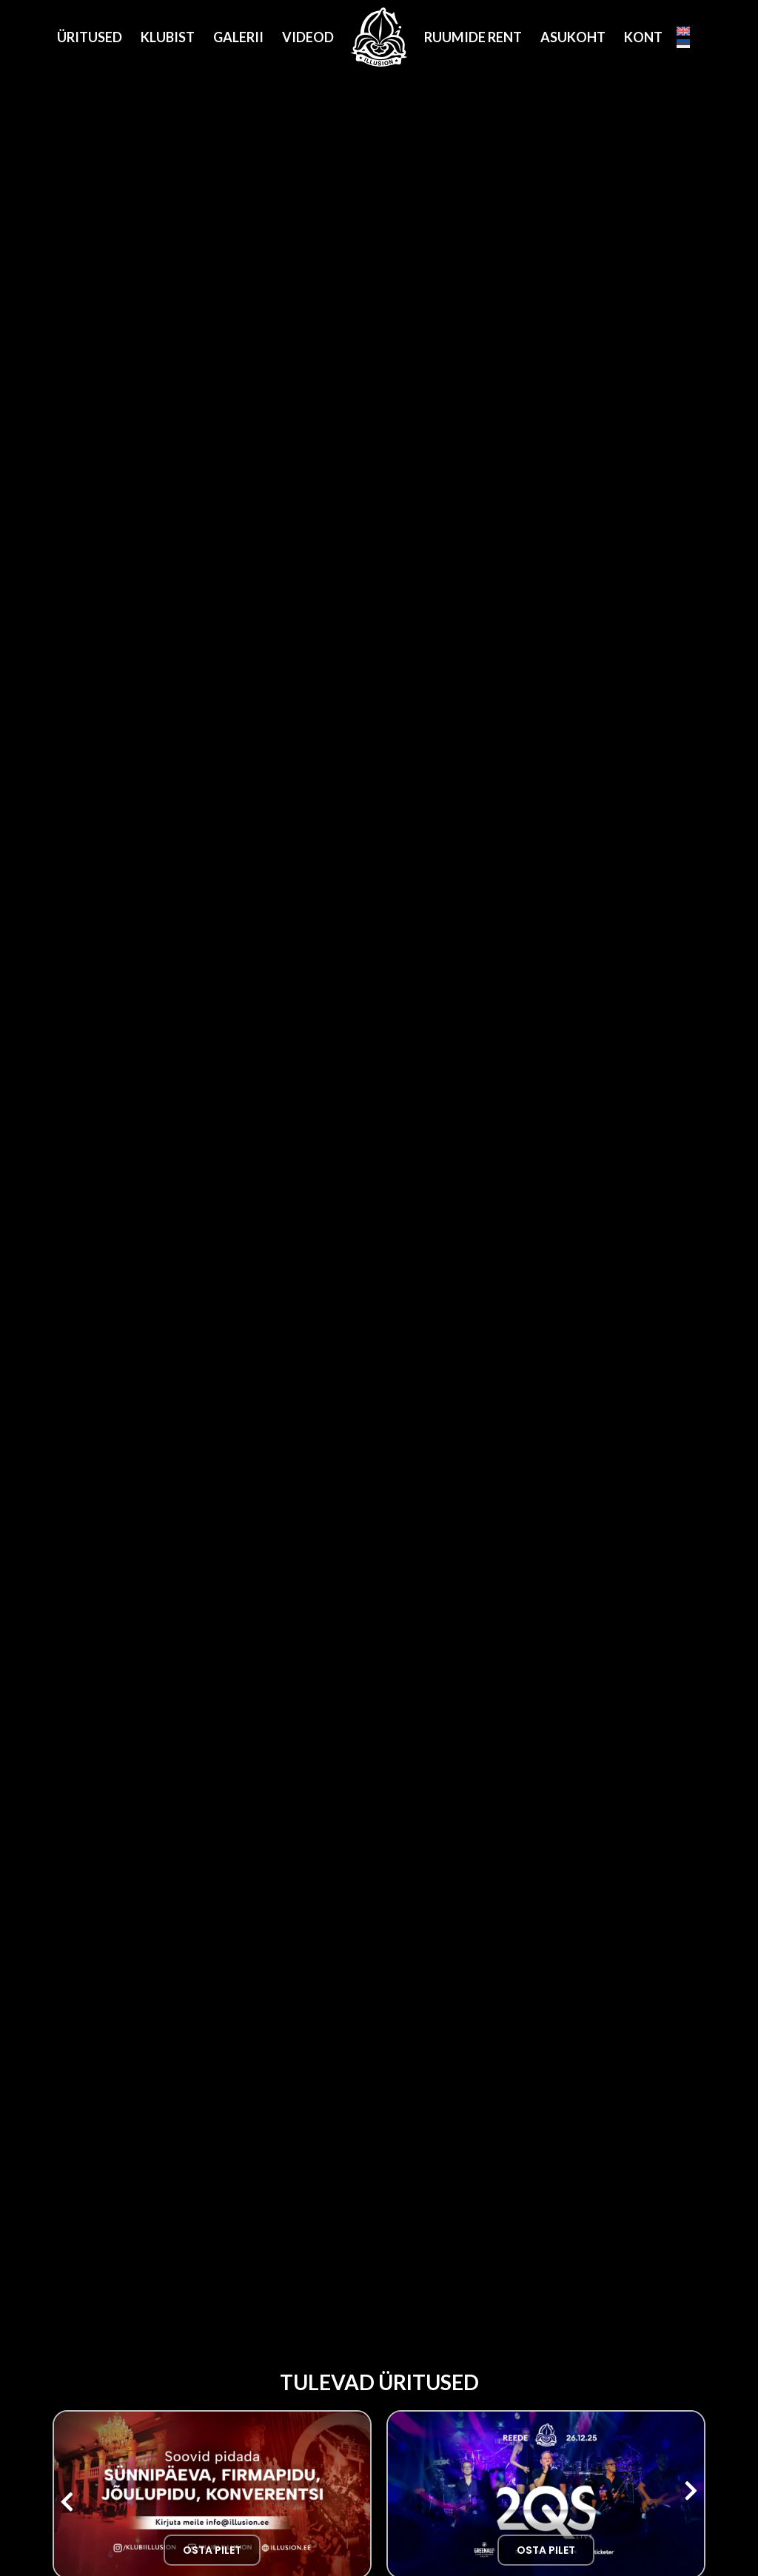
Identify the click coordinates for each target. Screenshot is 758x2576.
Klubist (168, 37)
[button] (67, 2502)
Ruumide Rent (473, 37)
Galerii (238, 37)
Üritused (89, 37)
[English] (683, 31)
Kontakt (656, 37)
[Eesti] (683, 43)
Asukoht (573, 37)
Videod (308, 37)
